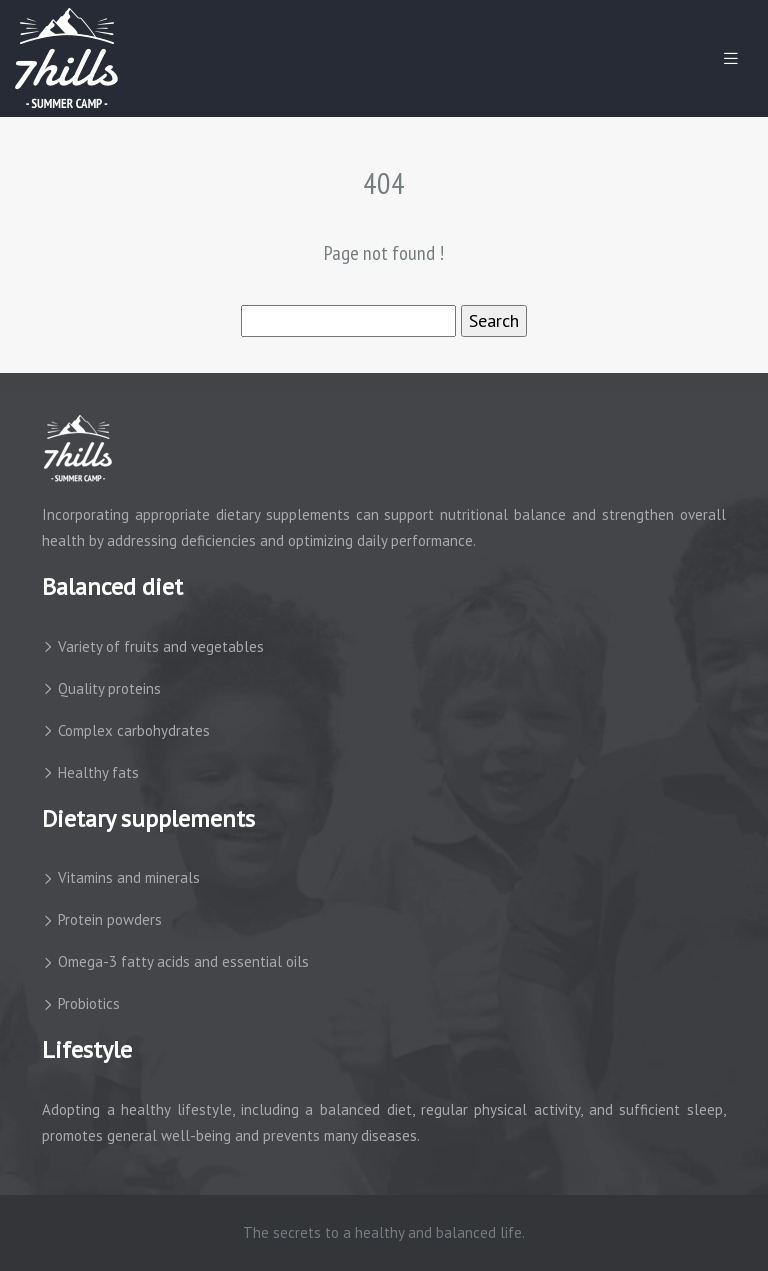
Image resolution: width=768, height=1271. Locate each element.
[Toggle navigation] (731, 58)
